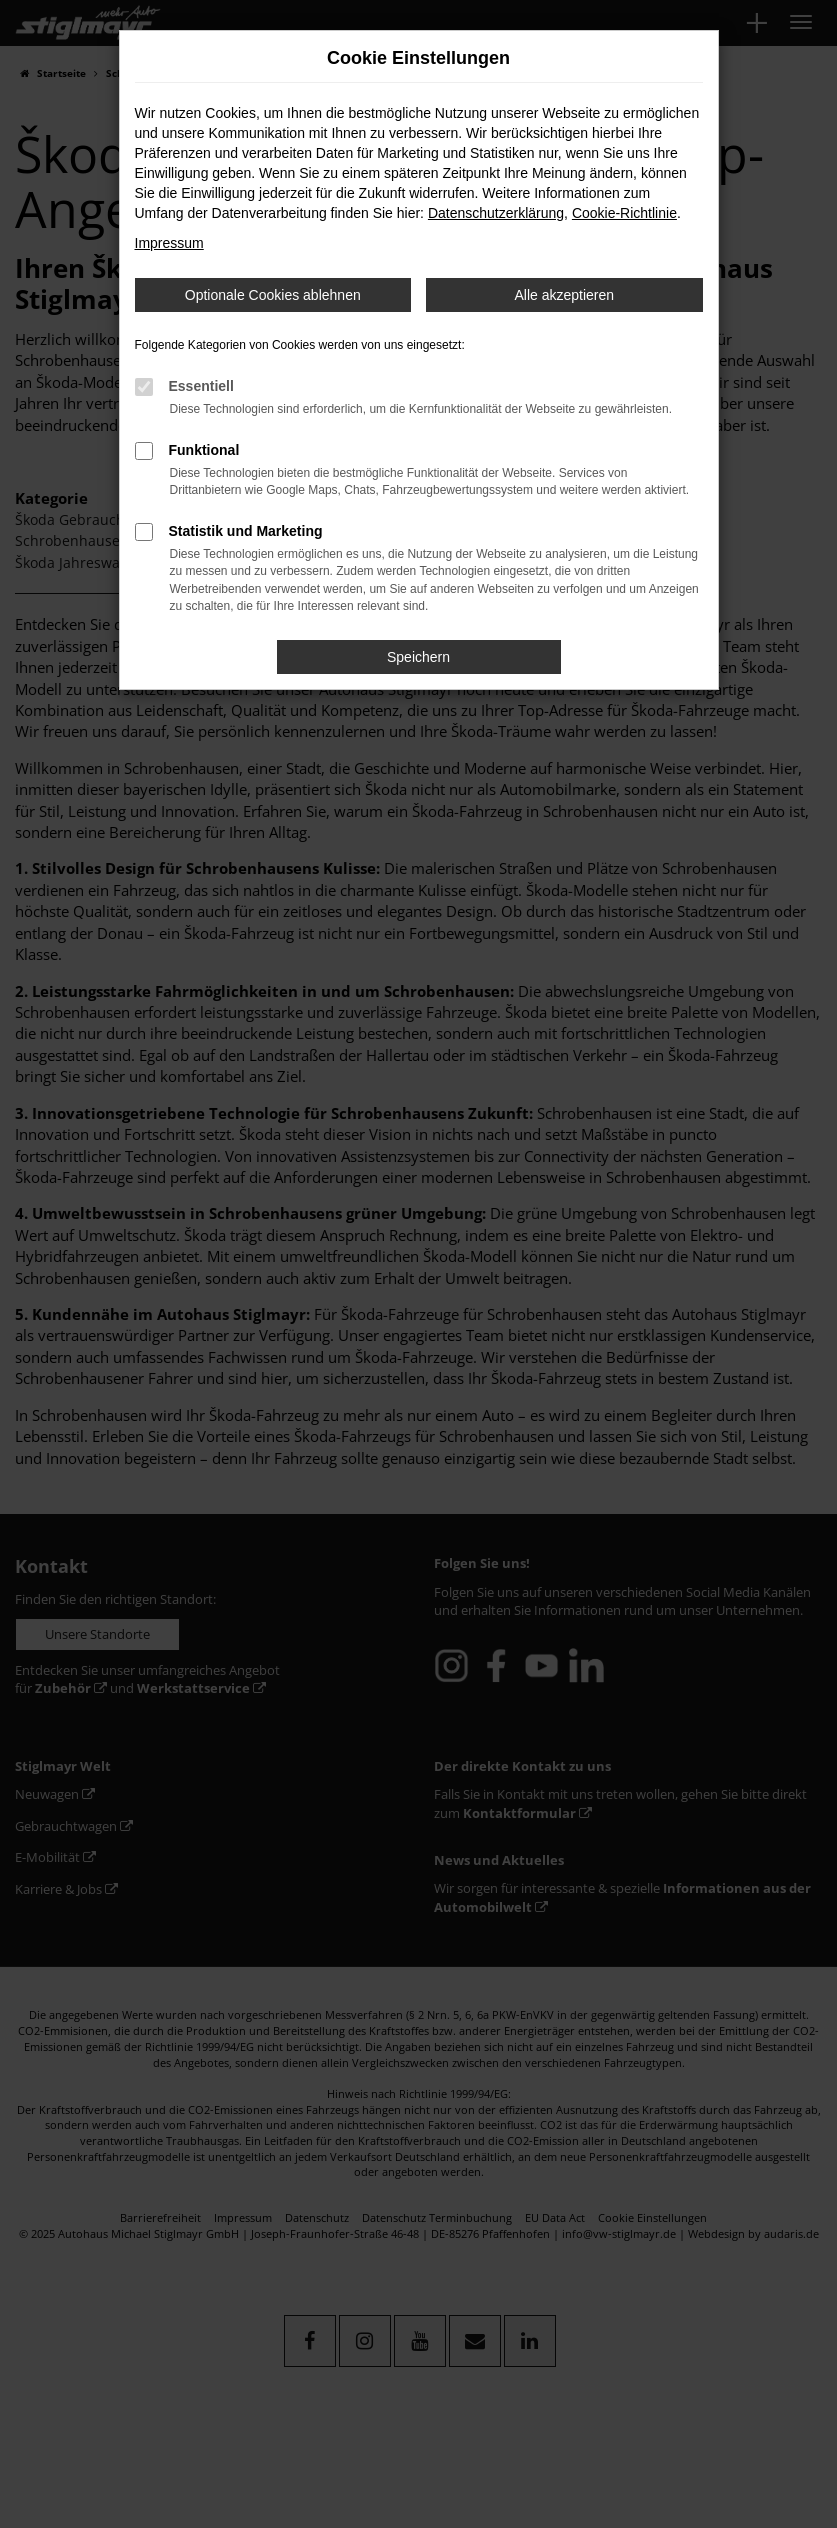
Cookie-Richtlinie (624, 213)
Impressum (169, 243)
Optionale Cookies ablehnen (273, 295)
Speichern (418, 657)
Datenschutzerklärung (496, 213)
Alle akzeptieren (564, 295)
